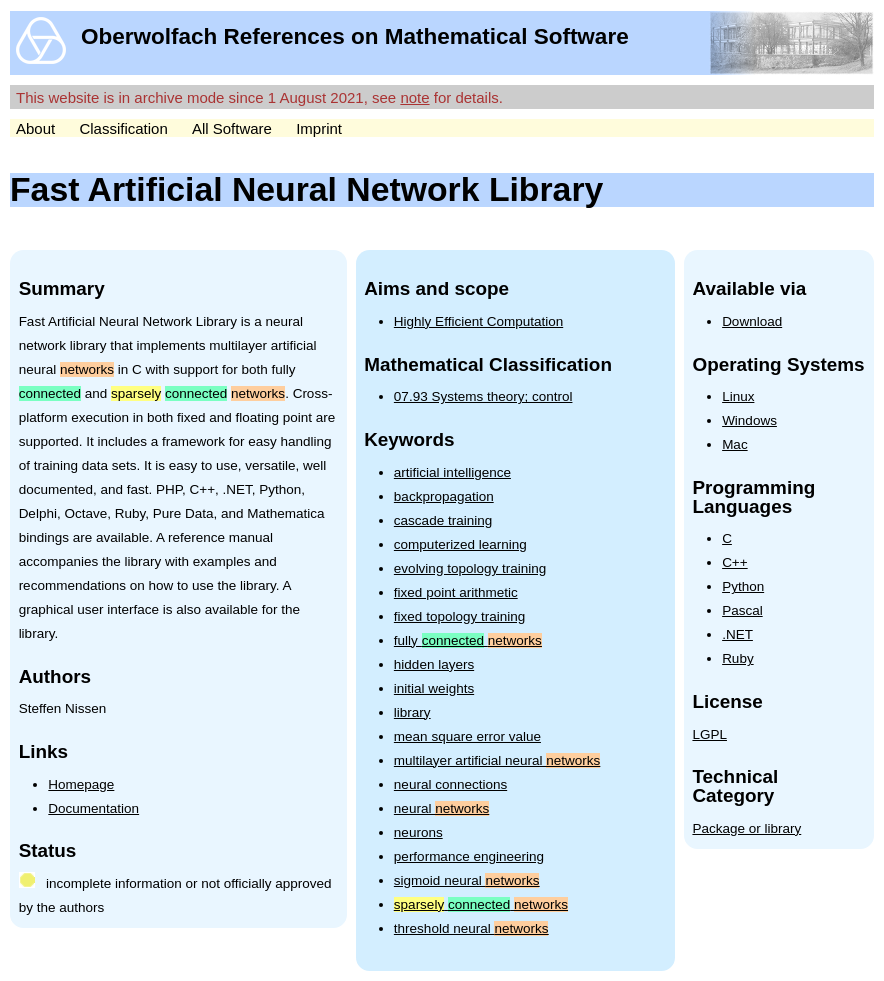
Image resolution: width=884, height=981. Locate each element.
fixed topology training (459, 616)
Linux (738, 396)
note (414, 97)
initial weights (434, 688)
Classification (123, 128)
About (35, 128)
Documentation (93, 808)
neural (441, 808)
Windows (749, 420)
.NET (737, 634)
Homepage (81, 784)
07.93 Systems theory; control (483, 396)
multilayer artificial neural (497, 760)
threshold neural (471, 928)
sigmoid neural (467, 880)
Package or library (746, 828)
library (412, 712)
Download (752, 321)
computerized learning (460, 544)
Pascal (742, 610)
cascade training (443, 520)
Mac (735, 444)
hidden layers (434, 664)
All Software (232, 128)
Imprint (319, 128)
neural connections (450, 784)
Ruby (738, 658)
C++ (735, 562)
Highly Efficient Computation (478, 321)
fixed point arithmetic (456, 592)
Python (743, 586)
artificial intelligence (452, 472)
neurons (418, 832)
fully (468, 640)
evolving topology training (470, 568)
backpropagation (444, 496)
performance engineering (469, 856)
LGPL (709, 734)
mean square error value (467, 736)
